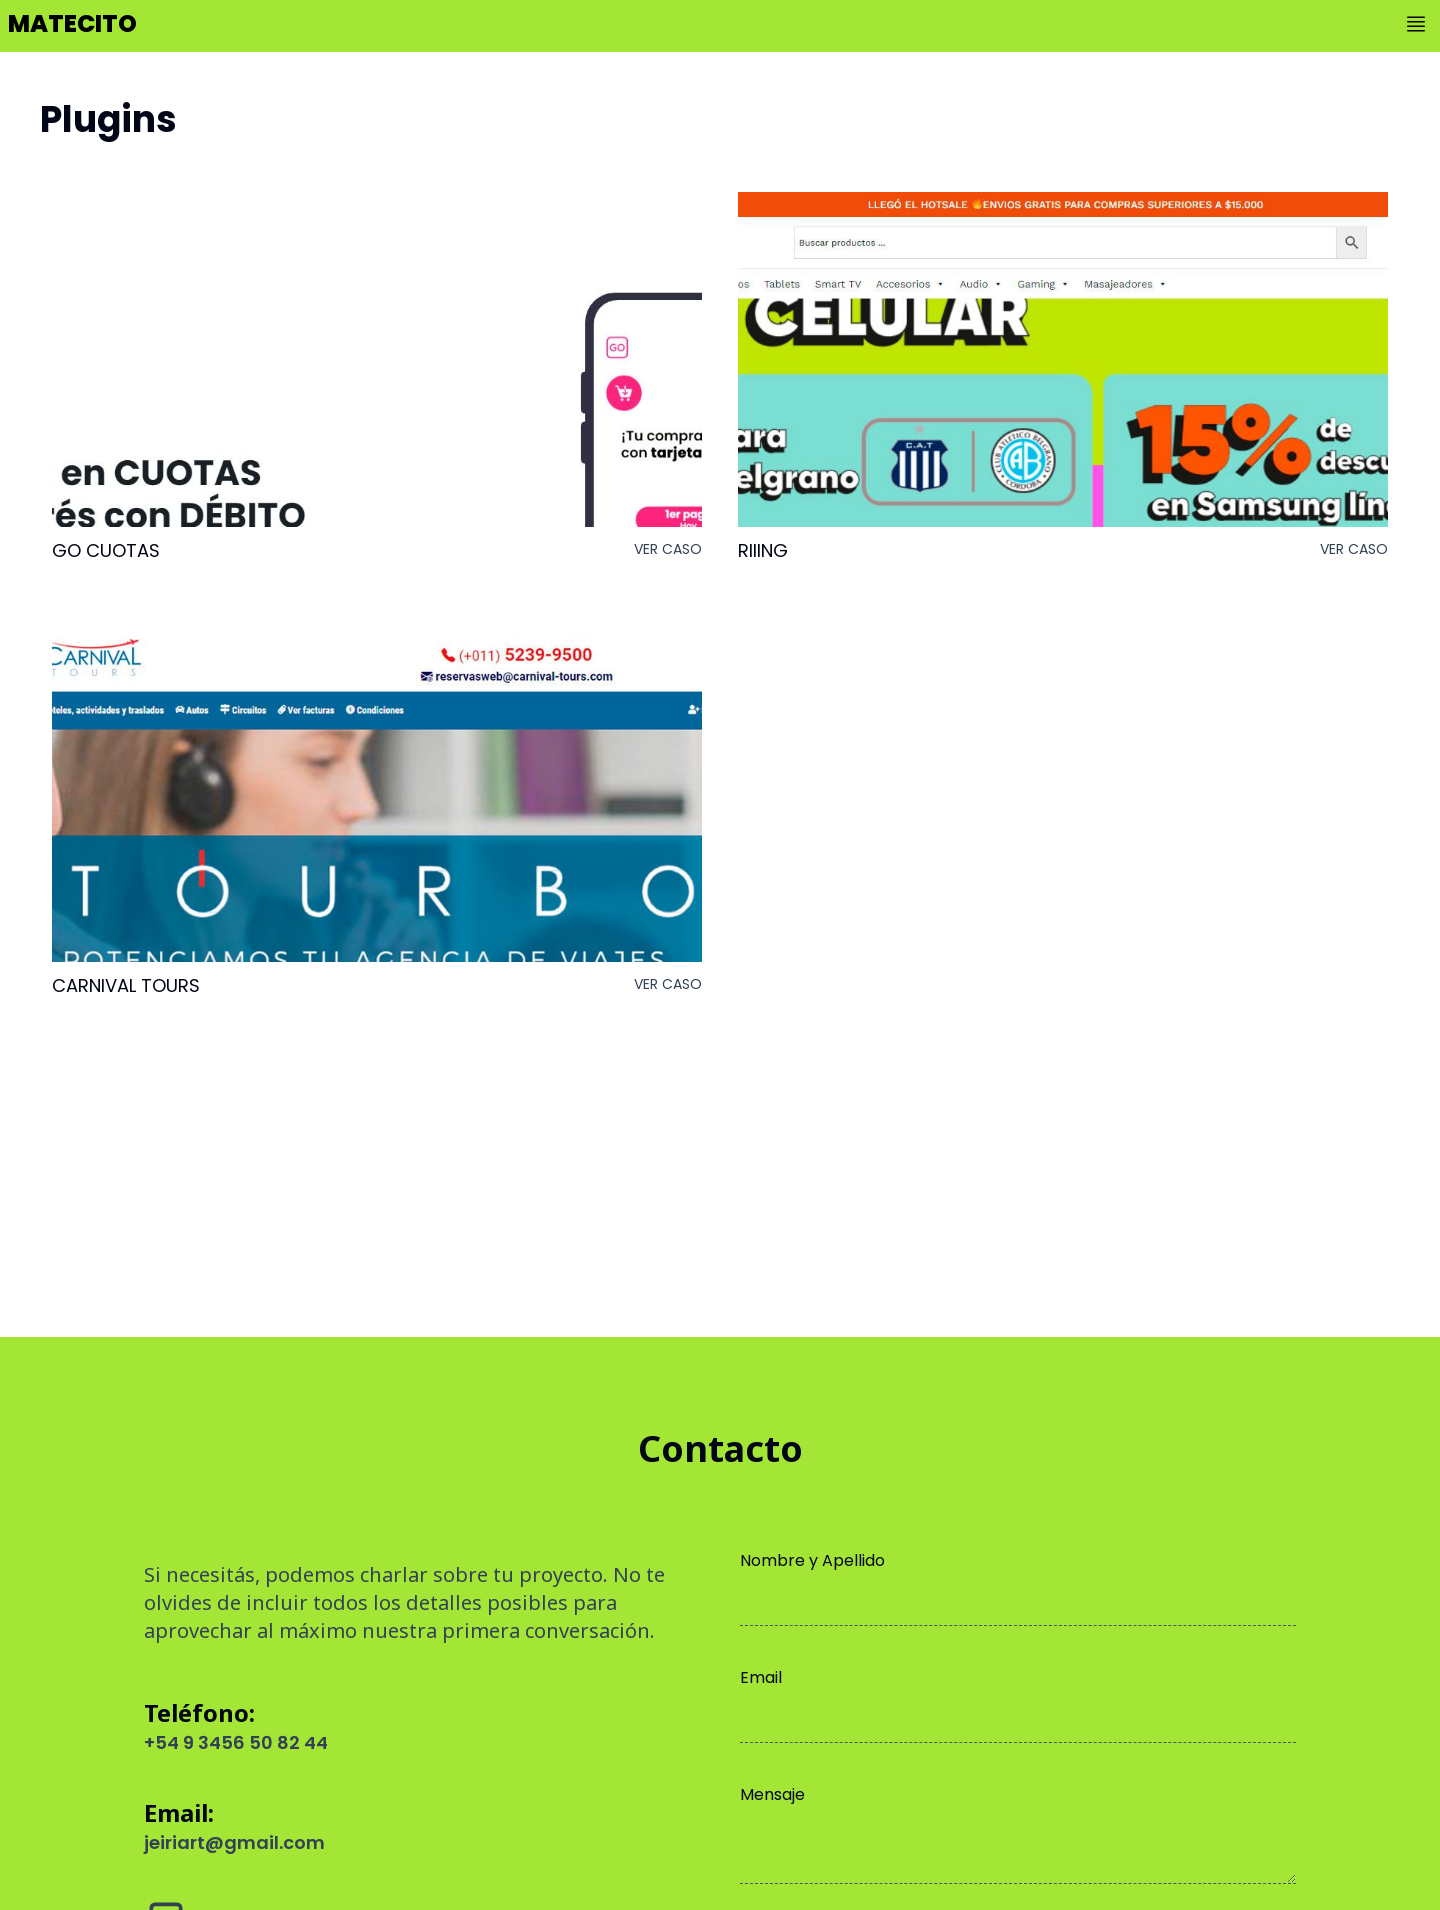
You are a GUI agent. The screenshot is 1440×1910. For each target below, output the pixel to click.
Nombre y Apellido (812, 1560)
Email (761, 1677)
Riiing (763, 551)
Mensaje (772, 1794)
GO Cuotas (106, 551)
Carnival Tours (126, 986)
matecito (72, 23)
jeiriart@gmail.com (234, 1842)
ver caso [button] (668, 549)
